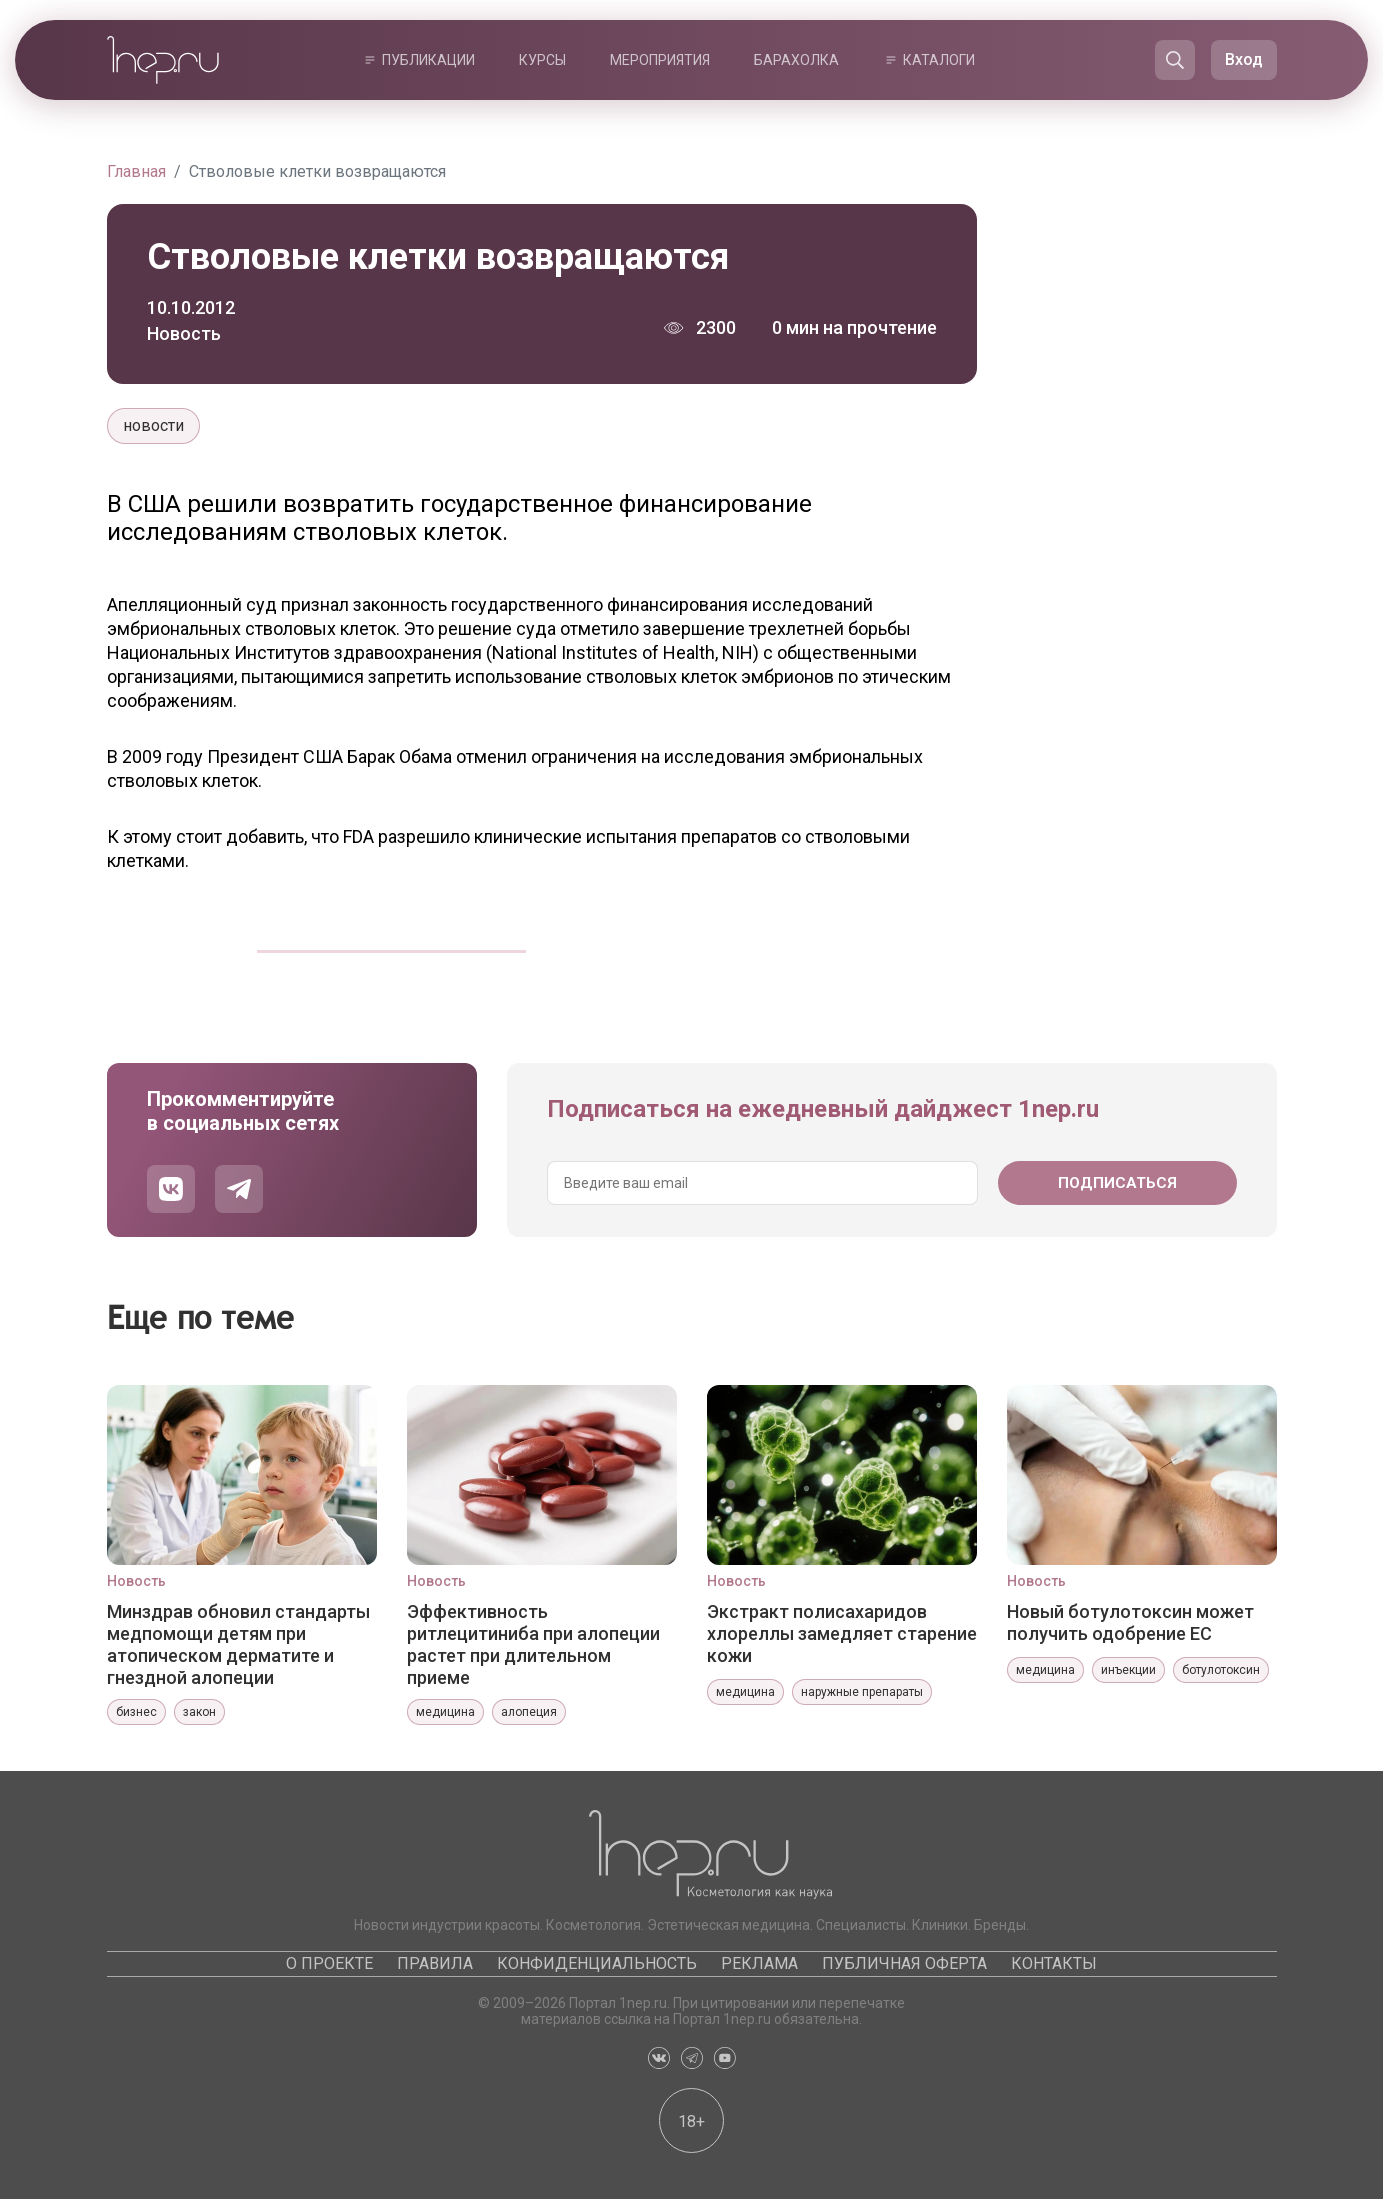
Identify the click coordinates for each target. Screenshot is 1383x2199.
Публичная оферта (904, 1963)
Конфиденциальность (597, 1963)
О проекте (329, 1963)
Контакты (1054, 1963)
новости (153, 425)
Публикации (428, 60)
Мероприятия (660, 60)
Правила (435, 1963)
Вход (1244, 59)
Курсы (542, 60)
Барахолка (796, 60)
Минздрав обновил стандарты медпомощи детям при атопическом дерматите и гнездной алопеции (238, 1644)
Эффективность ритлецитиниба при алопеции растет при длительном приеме (533, 1644)
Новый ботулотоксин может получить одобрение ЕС (1130, 1622)
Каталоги (939, 60)
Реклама (759, 1963)
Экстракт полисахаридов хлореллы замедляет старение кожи (842, 1633)
